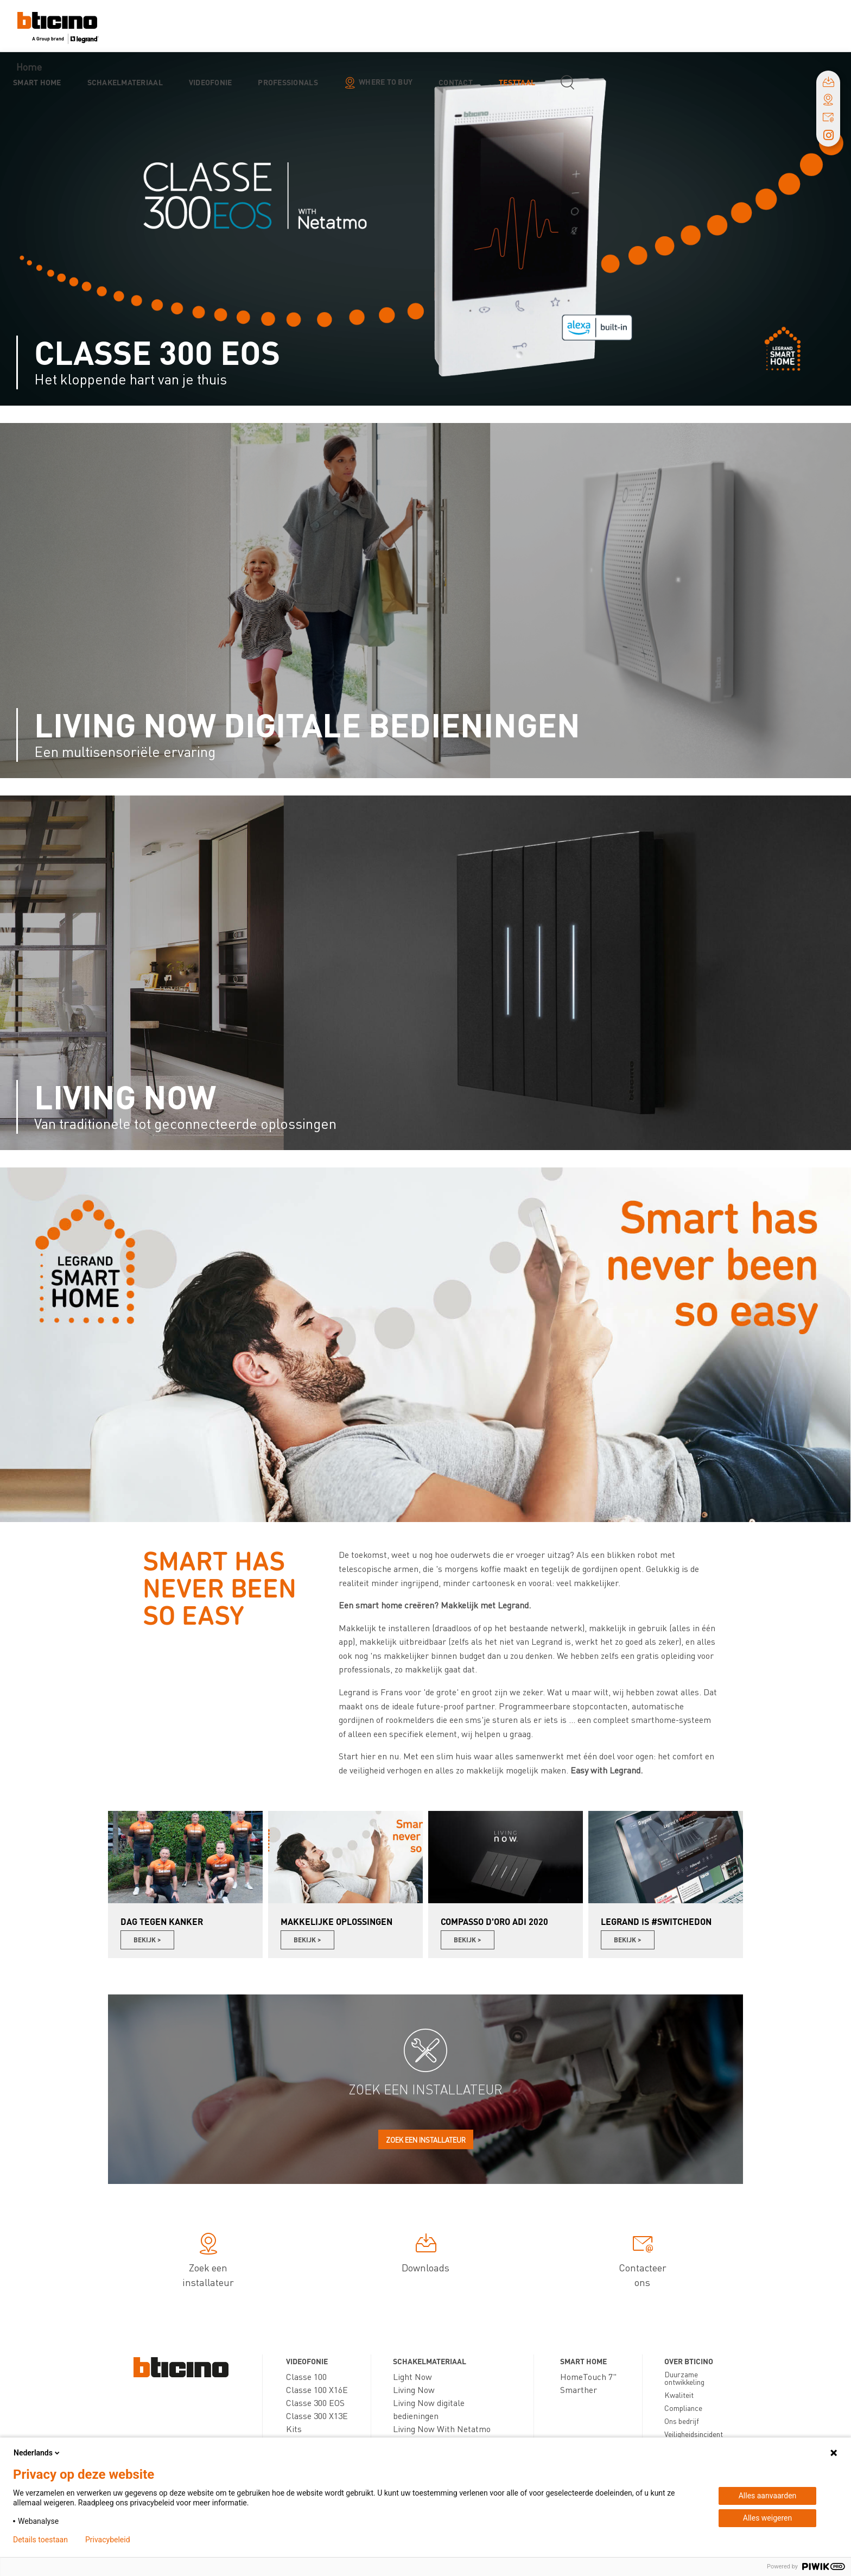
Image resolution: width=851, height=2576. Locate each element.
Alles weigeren (767, 2518)
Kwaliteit (679, 2394)
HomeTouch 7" (588, 2376)
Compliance (683, 2407)
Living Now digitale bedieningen (307, 724)
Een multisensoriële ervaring (124, 751)
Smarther (578, 2389)
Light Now (412, 2376)
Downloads (425, 2255)
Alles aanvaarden (768, 2495)
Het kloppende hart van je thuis (130, 379)
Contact (456, 82)
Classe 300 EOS (157, 351)
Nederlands (37, 2452)
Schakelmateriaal (125, 82)
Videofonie (210, 82)
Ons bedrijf (681, 2421)
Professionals (287, 82)
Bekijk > (147, 1940)
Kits (294, 2428)
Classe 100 (306, 2376)
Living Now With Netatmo (442, 2428)
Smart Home (37, 82)
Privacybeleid (107, 2539)
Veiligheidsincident (693, 2434)
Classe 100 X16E (317, 2389)
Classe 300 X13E (317, 2415)
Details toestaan (40, 2539)
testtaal (517, 82)
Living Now (125, 1096)
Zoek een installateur (426, 2139)
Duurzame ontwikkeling (684, 2377)
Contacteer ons (642, 2262)
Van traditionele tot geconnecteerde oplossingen (185, 1123)
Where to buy (385, 81)
